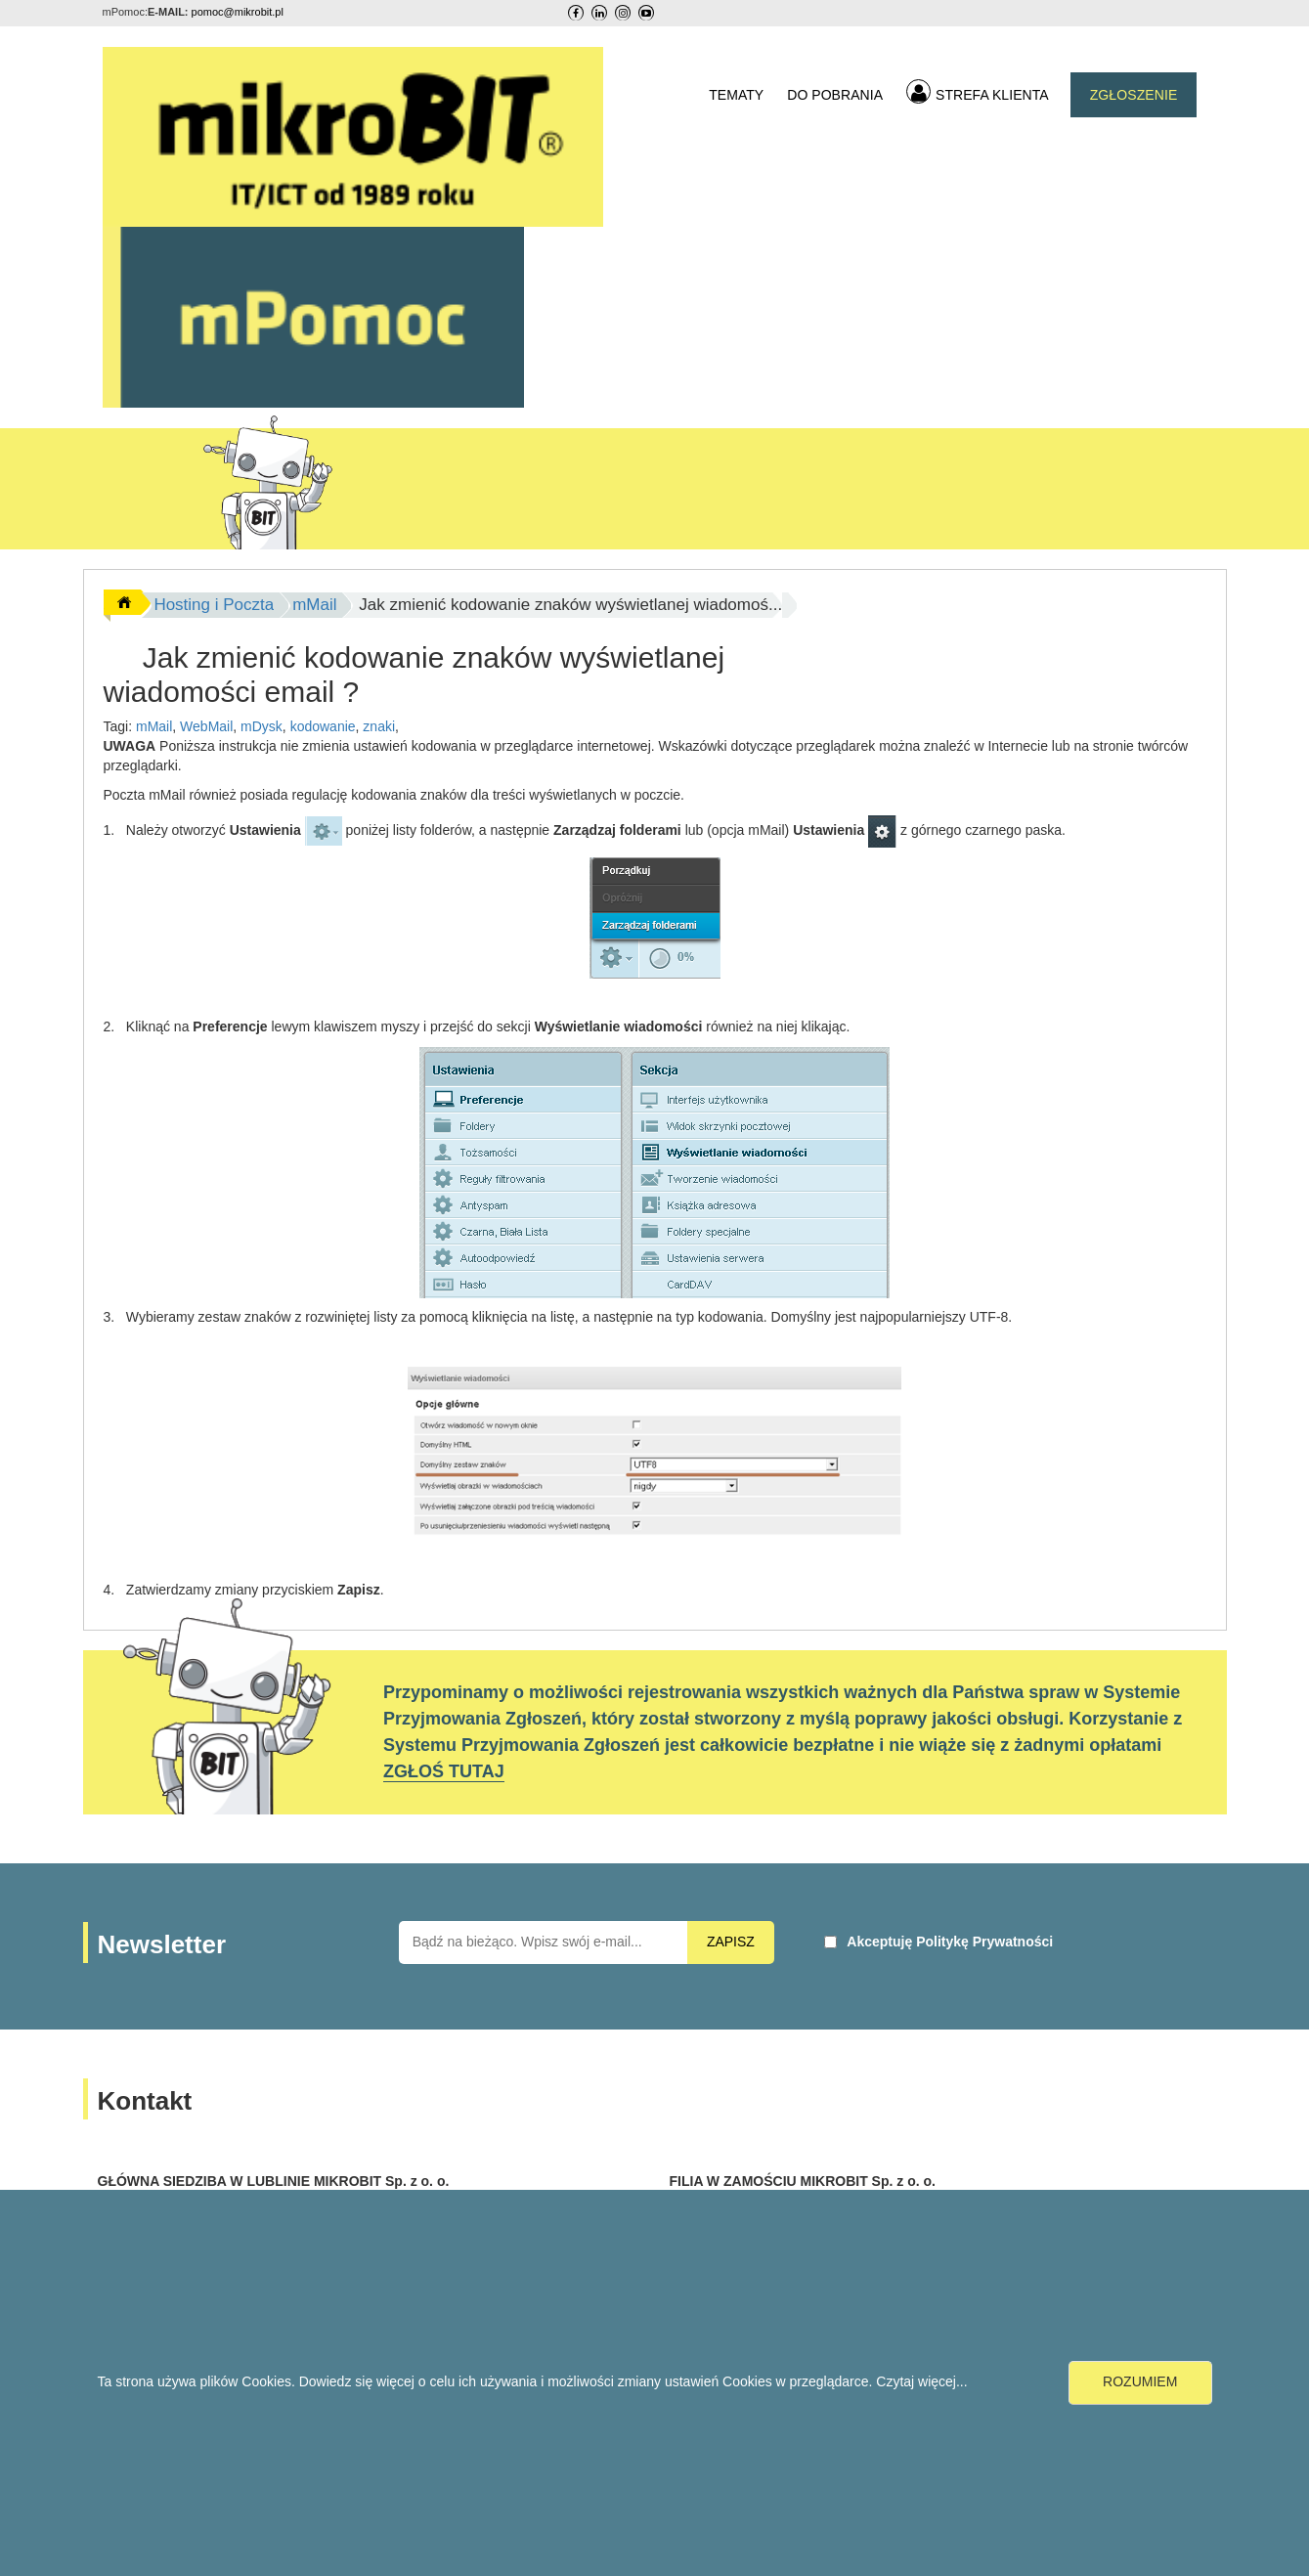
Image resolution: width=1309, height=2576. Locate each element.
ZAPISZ (731, 1941)
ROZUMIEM (1140, 2381)
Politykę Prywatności (984, 1941)
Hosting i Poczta (213, 604)
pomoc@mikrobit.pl (238, 12)
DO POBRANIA (835, 95)
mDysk (261, 726)
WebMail (206, 726)
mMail (314, 604)
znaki (379, 726)
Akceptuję (950, 1941)
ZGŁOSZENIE (1134, 95)
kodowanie (323, 726)
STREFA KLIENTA (977, 91)
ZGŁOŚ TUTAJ (443, 1771)
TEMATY (736, 95)
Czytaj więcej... (921, 2381)
